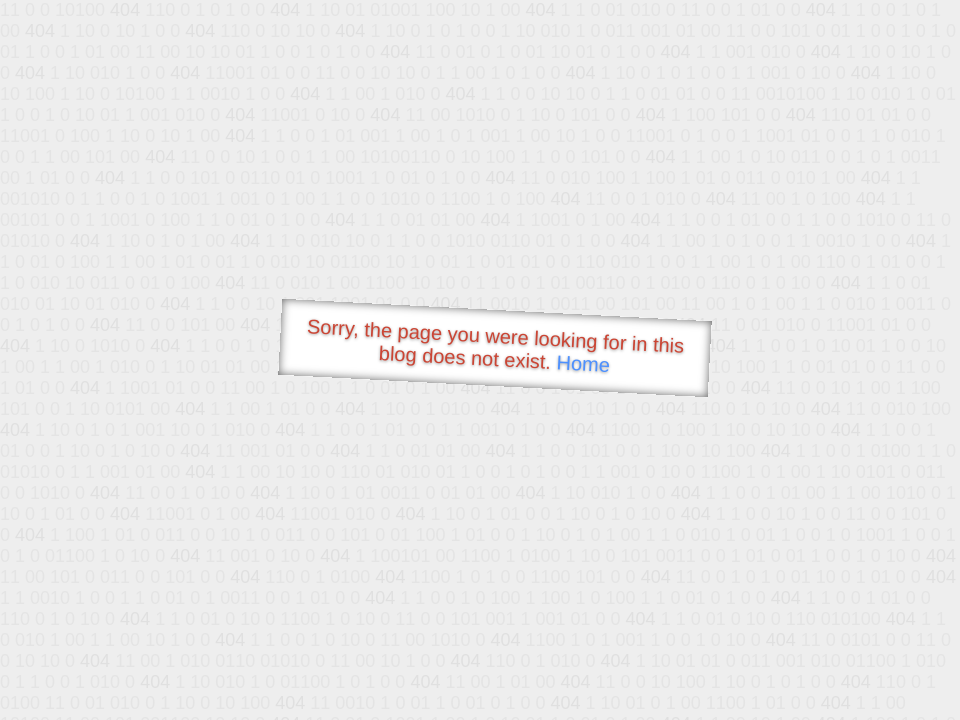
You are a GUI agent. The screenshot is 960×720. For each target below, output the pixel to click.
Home (583, 363)
